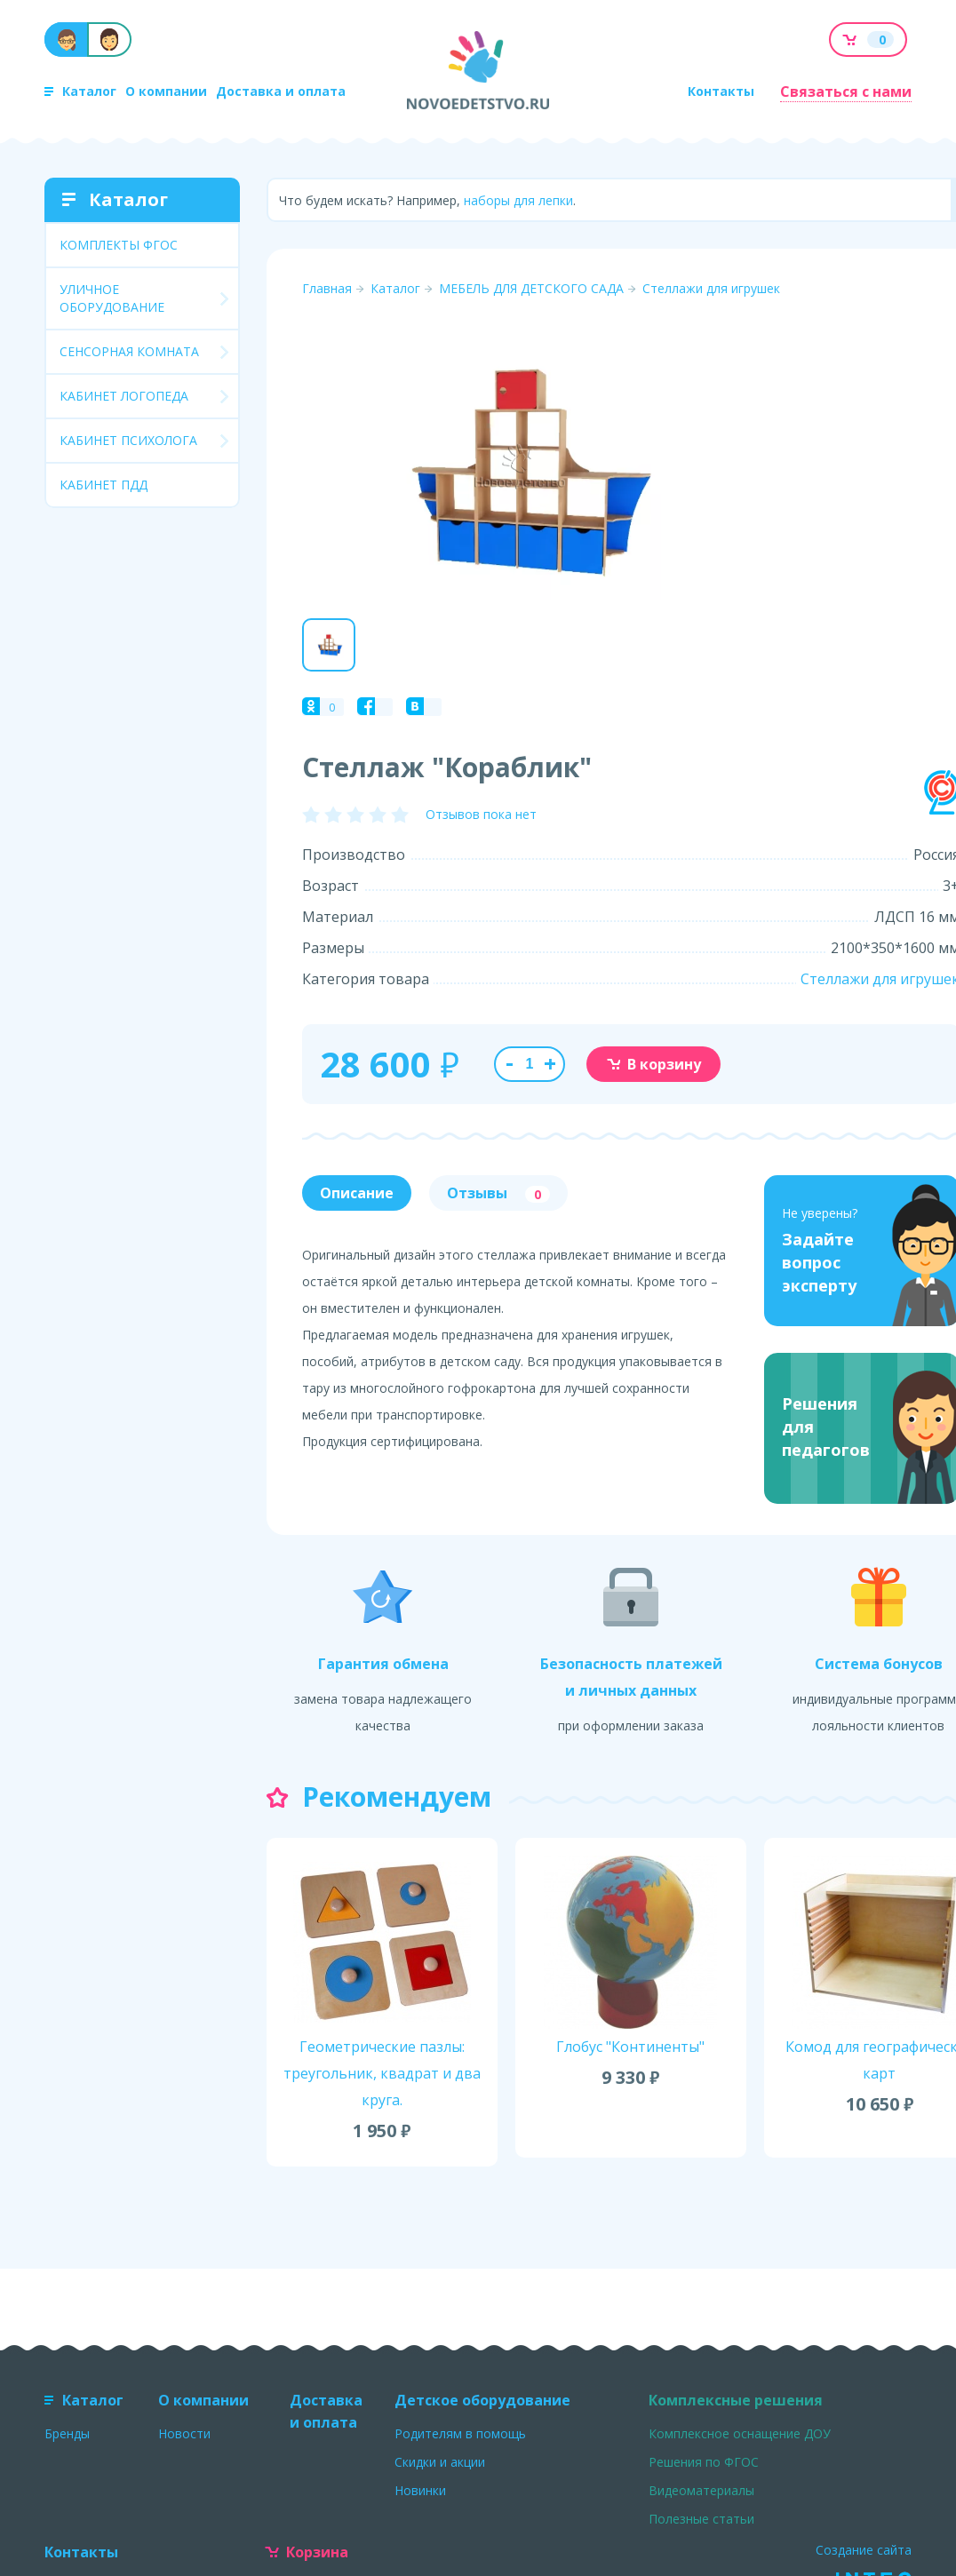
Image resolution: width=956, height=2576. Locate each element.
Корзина (306, 2552)
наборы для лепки (518, 200)
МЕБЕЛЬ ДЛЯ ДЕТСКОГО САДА (531, 288)
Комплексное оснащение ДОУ (740, 2433)
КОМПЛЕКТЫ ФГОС (119, 244)
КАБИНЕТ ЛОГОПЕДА (124, 395)
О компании (166, 91)
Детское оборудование (482, 2400)
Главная (327, 288)
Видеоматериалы (701, 2490)
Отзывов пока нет (481, 814)
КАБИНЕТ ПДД (103, 484)
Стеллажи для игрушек (711, 288)
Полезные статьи (701, 2518)
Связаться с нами (846, 91)
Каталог (80, 91)
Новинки (420, 2490)
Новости (184, 2433)
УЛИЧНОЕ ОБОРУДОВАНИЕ (112, 298)
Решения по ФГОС (704, 2461)
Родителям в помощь (460, 2433)
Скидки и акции (439, 2461)
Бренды (67, 2433)
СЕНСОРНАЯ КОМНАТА (129, 351)
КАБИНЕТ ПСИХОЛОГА (128, 440)
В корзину (653, 1064)
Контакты (721, 91)
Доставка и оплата (281, 91)
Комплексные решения (736, 2400)
